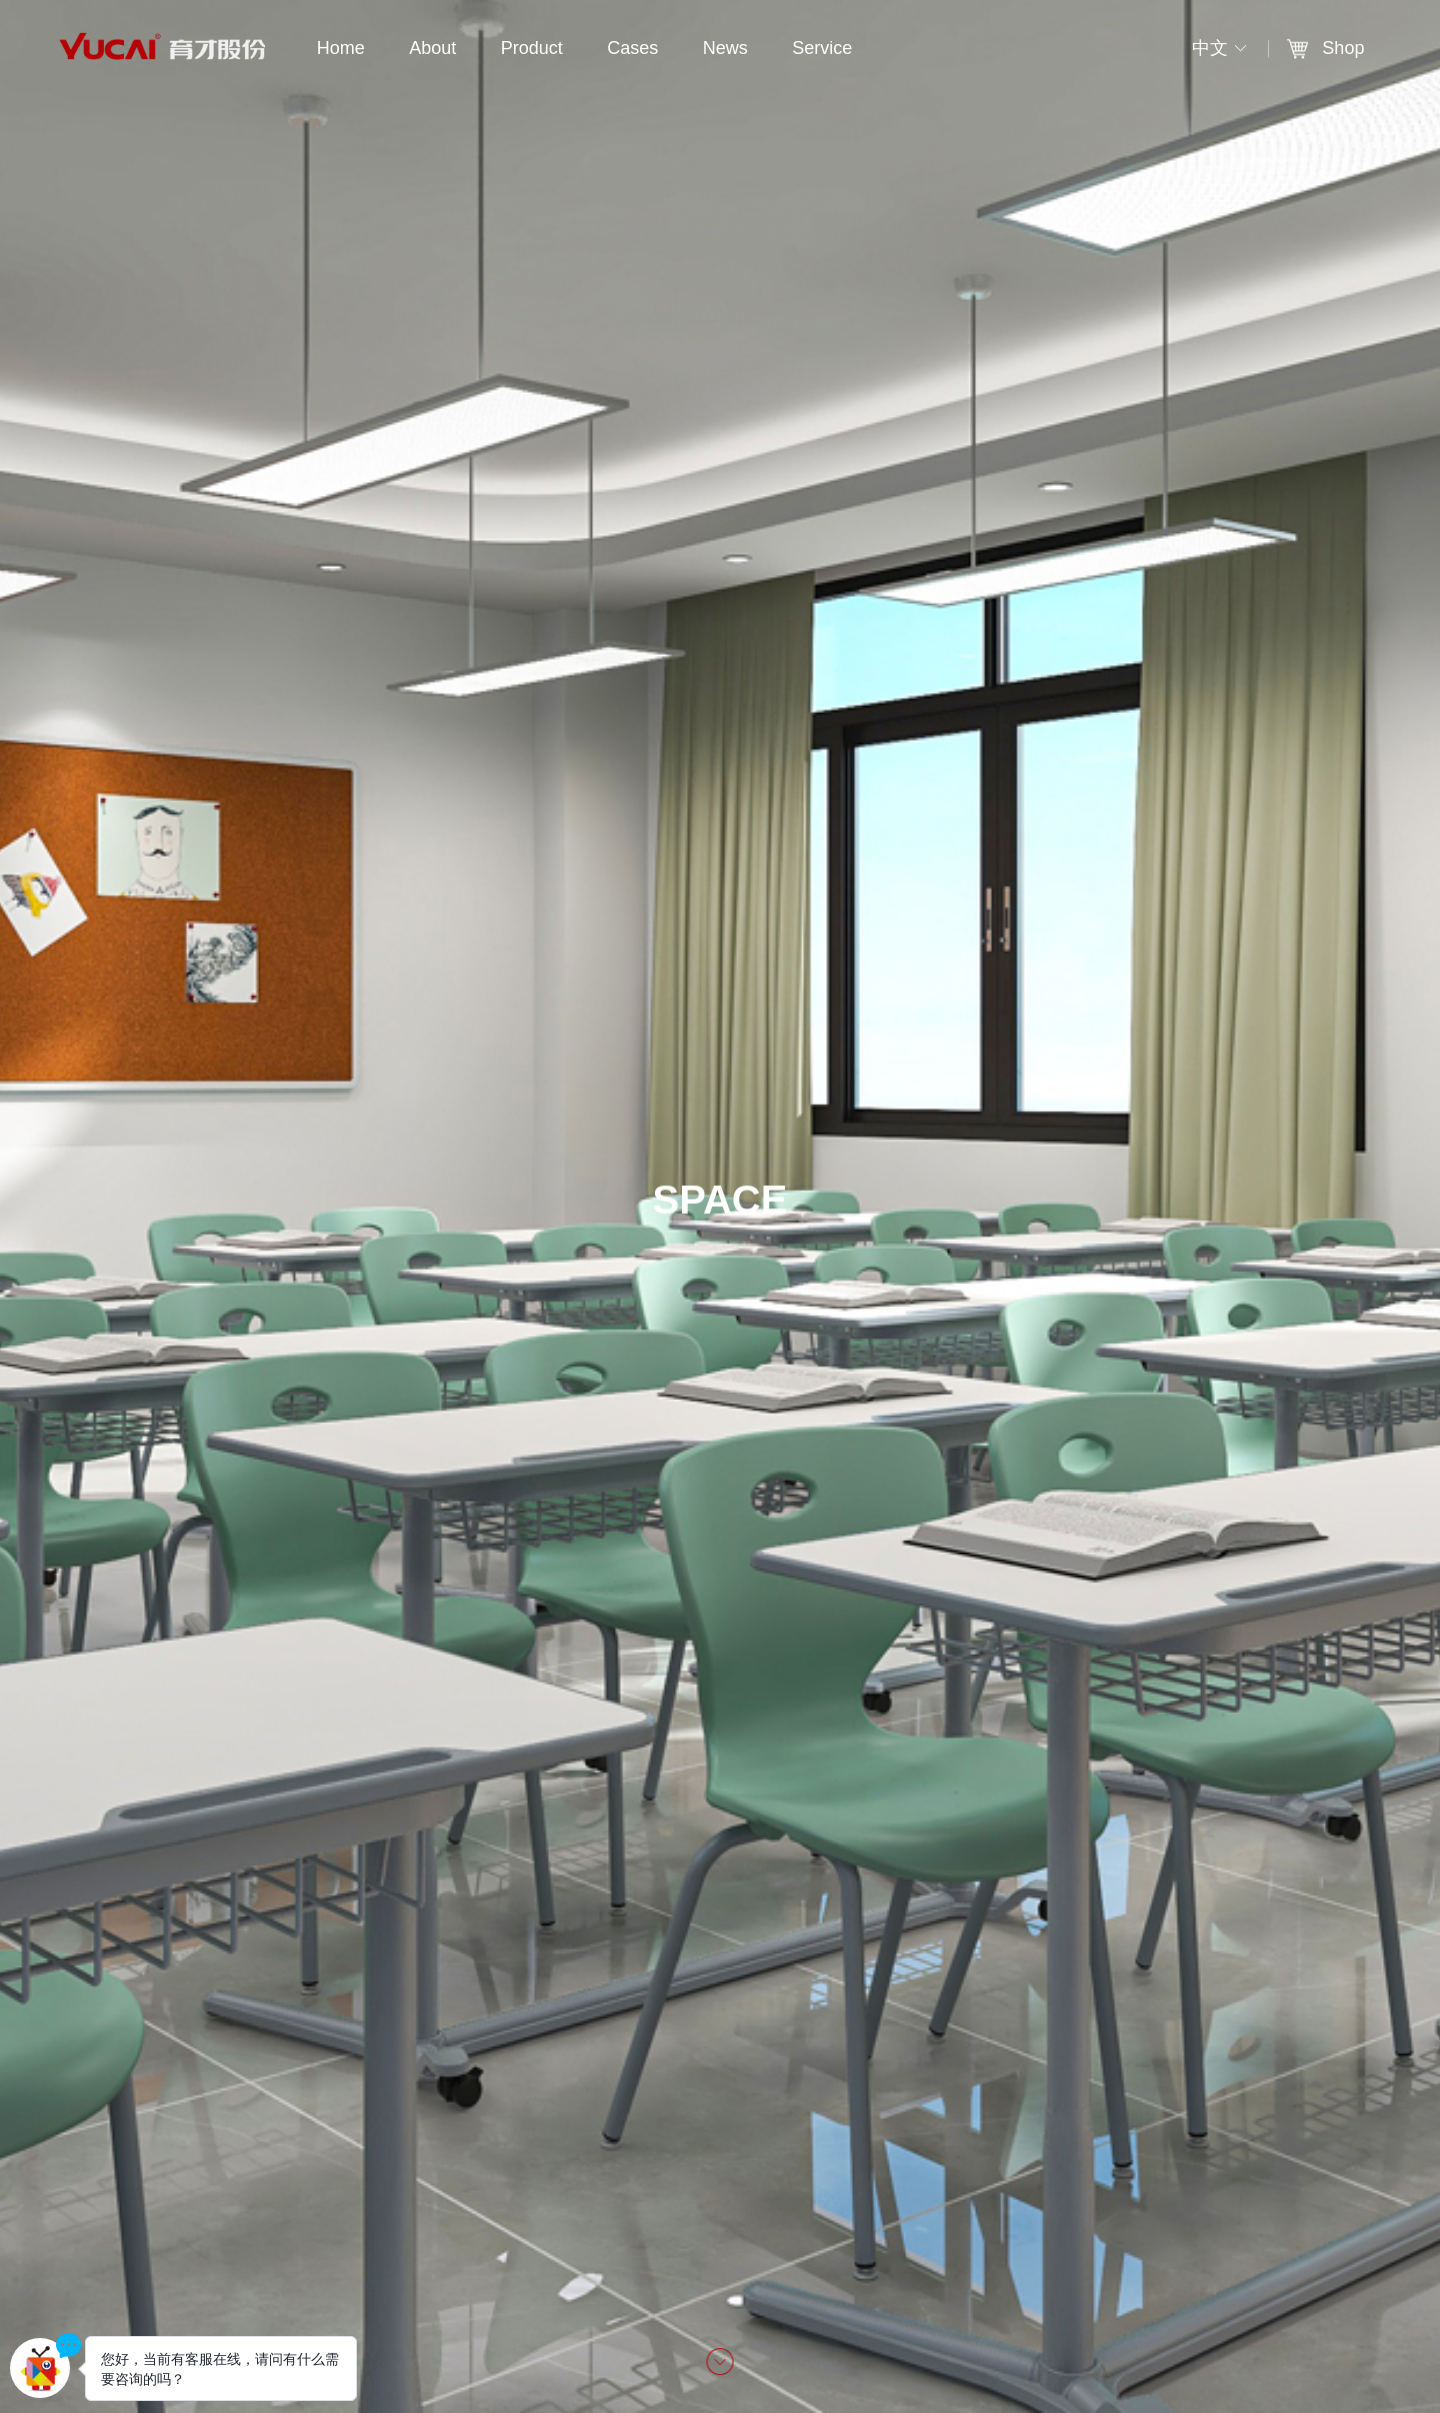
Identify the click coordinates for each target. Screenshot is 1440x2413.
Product (532, 48)
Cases (632, 48)
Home (341, 48)
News (725, 48)
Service (822, 48)
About (432, 48)
